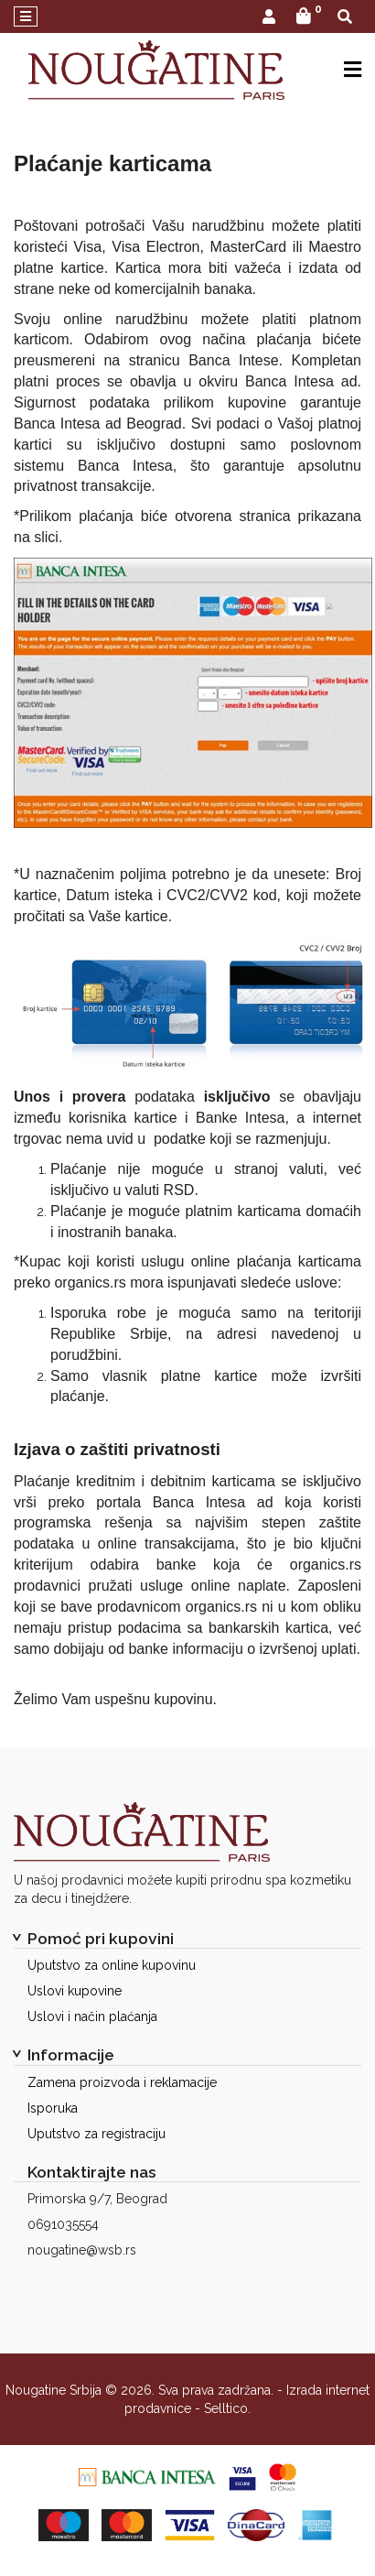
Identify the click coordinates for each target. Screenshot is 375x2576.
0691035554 (63, 2224)
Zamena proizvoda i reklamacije (122, 2082)
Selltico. (227, 2408)
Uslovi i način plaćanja (92, 2016)
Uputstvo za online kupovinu (111, 1965)
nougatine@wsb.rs (81, 2250)
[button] (269, 18)
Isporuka (52, 2108)
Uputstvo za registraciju (96, 2133)
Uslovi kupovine (74, 1991)
